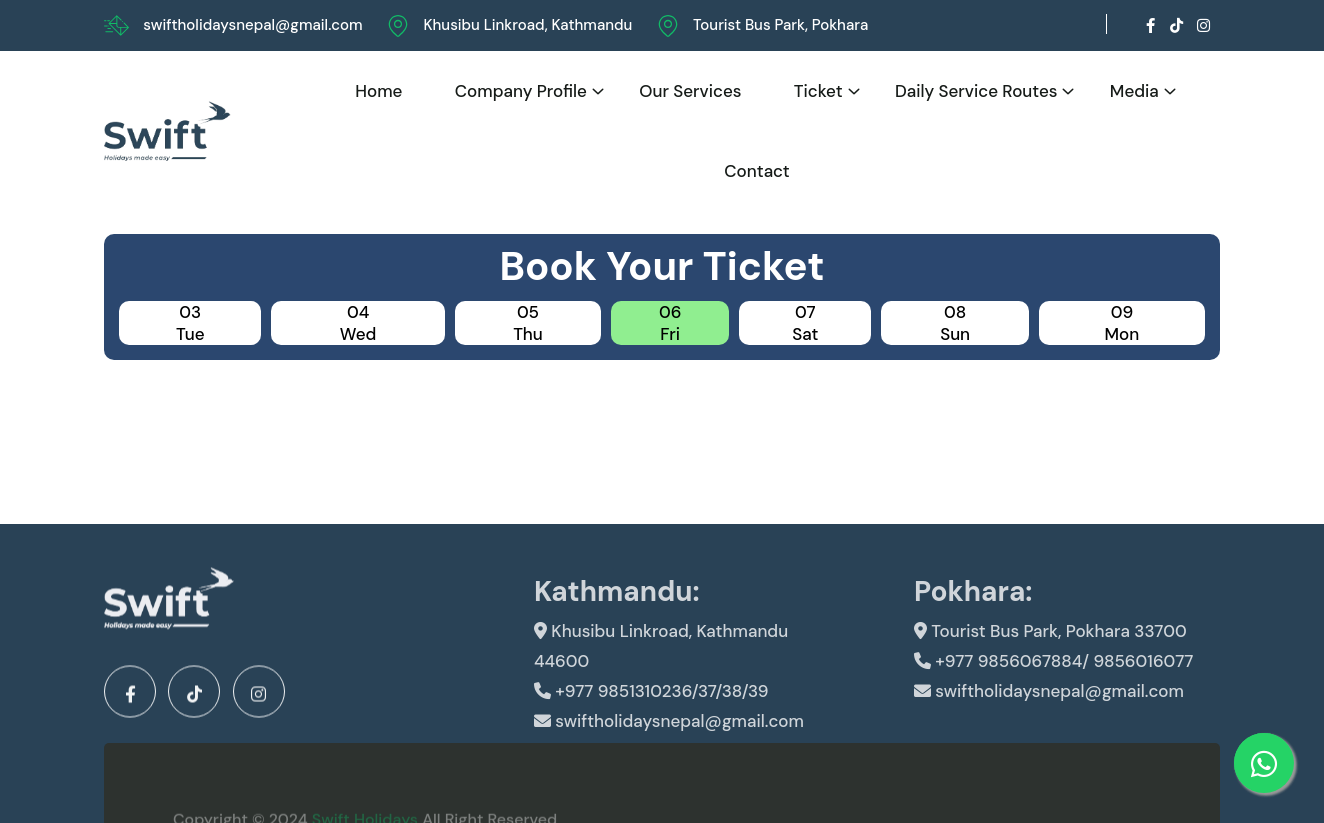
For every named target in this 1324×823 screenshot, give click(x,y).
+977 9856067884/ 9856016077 (1053, 684)
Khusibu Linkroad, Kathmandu (527, 25)
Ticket (818, 91)
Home (378, 91)
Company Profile (521, 91)
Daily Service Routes (976, 91)
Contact (756, 171)
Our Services (690, 91)
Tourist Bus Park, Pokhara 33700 (1050, 654)
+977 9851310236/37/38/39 (651, 714)
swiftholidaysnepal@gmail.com (252, 25)
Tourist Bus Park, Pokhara (780, 25)
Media (1134, 91)
